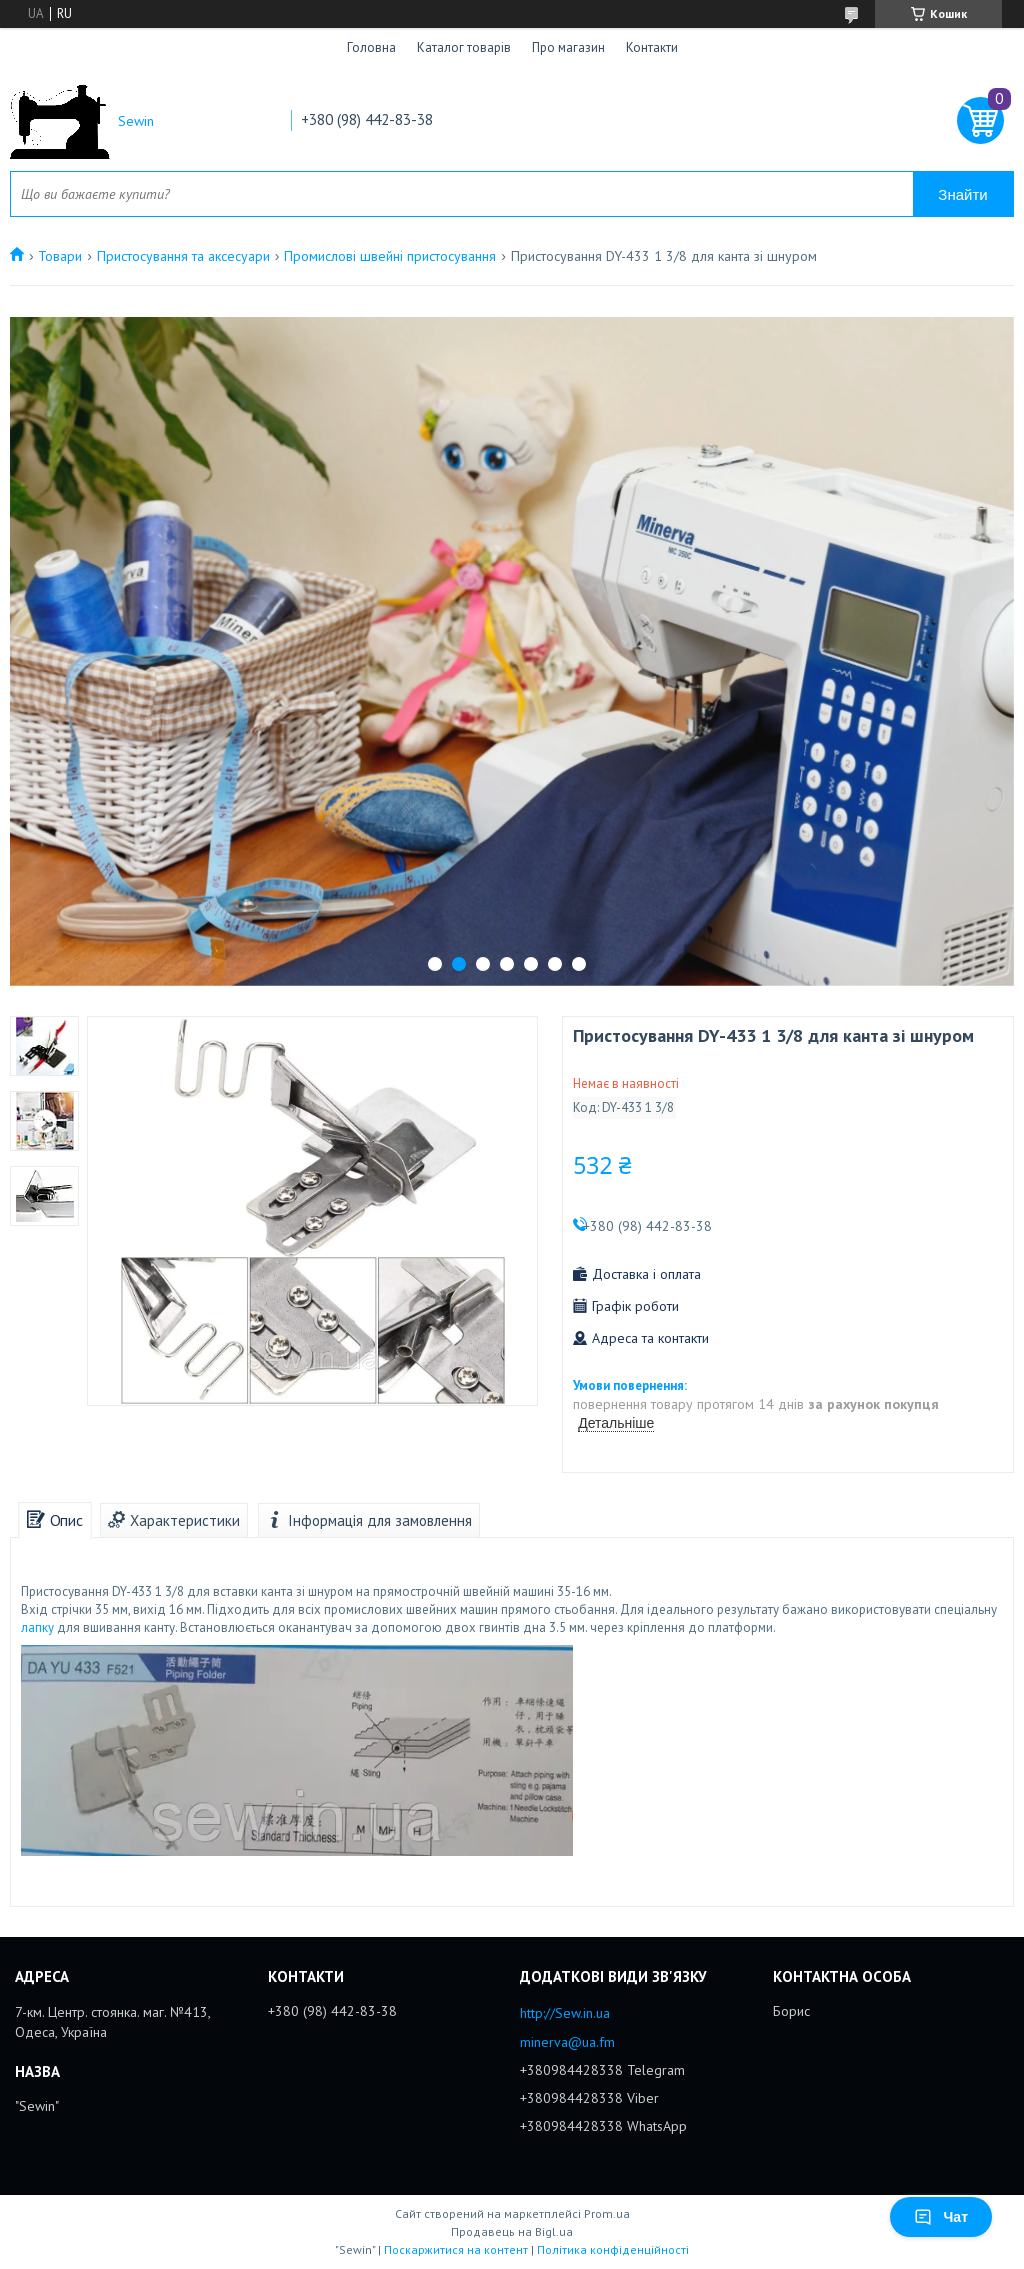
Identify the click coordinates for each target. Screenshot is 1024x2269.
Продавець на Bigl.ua (512, 2231)
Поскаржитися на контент (456, 2249)
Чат (941, 2217)
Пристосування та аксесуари (183, 256)
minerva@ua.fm (567, 2042)
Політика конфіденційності (613, 2249)
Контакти (652, 47)
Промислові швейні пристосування (390, 256)
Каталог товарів (464, 47)
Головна (371, 47)
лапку (37, 1627)
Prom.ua (607, 2213)
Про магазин (568, 47)
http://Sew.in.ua (565, 2013)
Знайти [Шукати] (962, 194)
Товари (60, 256)
